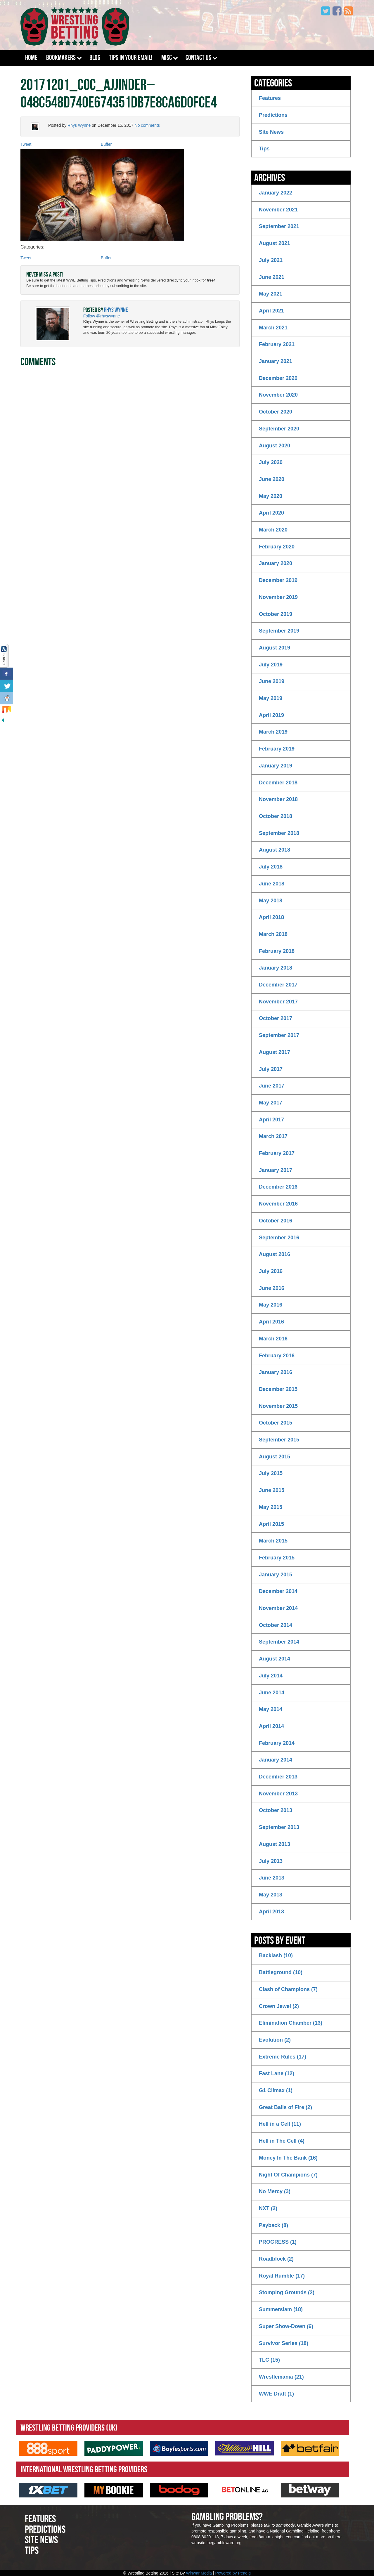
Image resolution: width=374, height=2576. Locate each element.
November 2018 (278, 799)
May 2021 (270, 294)
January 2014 (275, 1760)
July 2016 (271, 1271)
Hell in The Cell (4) (281, 2141)
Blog (94, 57)
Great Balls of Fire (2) (285, 2107)
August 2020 (274, 446)
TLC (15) (269, 2360)
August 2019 (274, 648)
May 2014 (270, 1709)
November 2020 (278, 395)
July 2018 (271, 867)
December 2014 (278, 1591)
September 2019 (279, 631)
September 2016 (279, 1238)
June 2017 (271, 1086)
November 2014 (278, 1608)
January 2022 (275, 193)
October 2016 (275, 1221)
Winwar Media (199, 2573)
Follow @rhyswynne (101, 316)
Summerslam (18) (281, 2309)
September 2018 (279, 833)
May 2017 (270, 1103)
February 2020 (277, 547)
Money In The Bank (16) (288, 2158)
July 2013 (271, 1861)
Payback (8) (273, 2225)
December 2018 (278, 783)
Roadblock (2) (276, 2259)
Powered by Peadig (233, 2573)
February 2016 (277, 1356)
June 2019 (271, 681)
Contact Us (198, 57)
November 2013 (278, 1794)
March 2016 (273, 1339)
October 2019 (275, 614)
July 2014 (271, 1676)
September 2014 (279, 1642)
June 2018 (271, 884)
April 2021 (271, 311)
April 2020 (271, 513)
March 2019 (273, 732)
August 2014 (274, 1659)
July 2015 (271, 1473)
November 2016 (278, 1204)
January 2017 (275, 1170)
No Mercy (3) (274, 2191)
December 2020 (278, 378)
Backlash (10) (276, 1955)
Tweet (25, 144)
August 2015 (274, 1457)
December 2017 (278, 985)
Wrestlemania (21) (281, 2377)
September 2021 (279, 226)
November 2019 (278, 597)
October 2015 (275, 1423)
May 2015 (270, 1507)
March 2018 (273, 934)
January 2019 (275, 766)
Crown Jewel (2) (279, 2006)
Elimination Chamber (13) (290, 2023)
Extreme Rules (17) (282, 2057)
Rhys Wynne (79, 125)
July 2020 (271, 462)
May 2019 (270, 698)
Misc (166, 57)
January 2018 (275, 968)
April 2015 (271, 1524)
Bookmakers (61, 57)
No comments (147, 125)
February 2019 (277, 749)
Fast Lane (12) (276, 2073)
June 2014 (271, 1693)
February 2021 (277, 344)
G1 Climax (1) (275, 2090)
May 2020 (270, 496)
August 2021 (274, 243)
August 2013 (274, 1844)
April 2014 (271, 1726)
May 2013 (270, 1895)
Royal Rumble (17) (282, 2276)
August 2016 (274, 1254)
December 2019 (278, 580)
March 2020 (273, 530)
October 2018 (275, 816)
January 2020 (275, 563)
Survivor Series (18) (283, 2343)
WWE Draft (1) (276, 2394)
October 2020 (275, 412)
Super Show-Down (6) (286, 2326)
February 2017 (277, 1153)
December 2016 (278, 1187)
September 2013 (279, 1827)
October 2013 (275, 1810)
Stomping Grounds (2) (286, 2292)
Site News (271, 132)
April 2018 (271, 917)
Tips (264, 149)
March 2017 (273, 1136)
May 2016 (270, 1305)
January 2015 (275, 1575)
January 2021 (275, 361)
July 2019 (271, 665)
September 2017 (279, 1035)
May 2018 (270, 901)
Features (270, 98)
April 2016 (271, 1322)
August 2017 (274, 1052)
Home (31, 57)
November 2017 (278, 1002)
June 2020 (271, 479)
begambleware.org (224, 2542)
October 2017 (275, 1018)
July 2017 (271, 1069)
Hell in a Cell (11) (280, 2124)
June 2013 (271, 1878)
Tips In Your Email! (131, 57)
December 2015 (278, 1389)
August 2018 (274, 850)
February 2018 (277, 951)
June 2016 (271, 1288)
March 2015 (273, 1541)
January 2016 (275, 1372)
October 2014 (275, 1625)
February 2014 (277, 1743)
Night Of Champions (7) (288, 2175)
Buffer (106, 144)
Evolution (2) (275, 2040)
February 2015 (277, 1558)
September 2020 (279, 429)
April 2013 (271, 1912)
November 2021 (278, 210)
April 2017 (271, 1120)
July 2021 (271, 260)
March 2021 (273, 328)
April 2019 (271, 715)
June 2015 (271, 1490)
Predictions (273, 115)
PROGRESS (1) (278, 2242)
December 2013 (278, 1777)
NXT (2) (268, 2208)
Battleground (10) (280, 1972)
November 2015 (278, 1406)
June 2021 (271, 277)
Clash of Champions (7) (288, 1989)
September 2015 (279, 1440)
